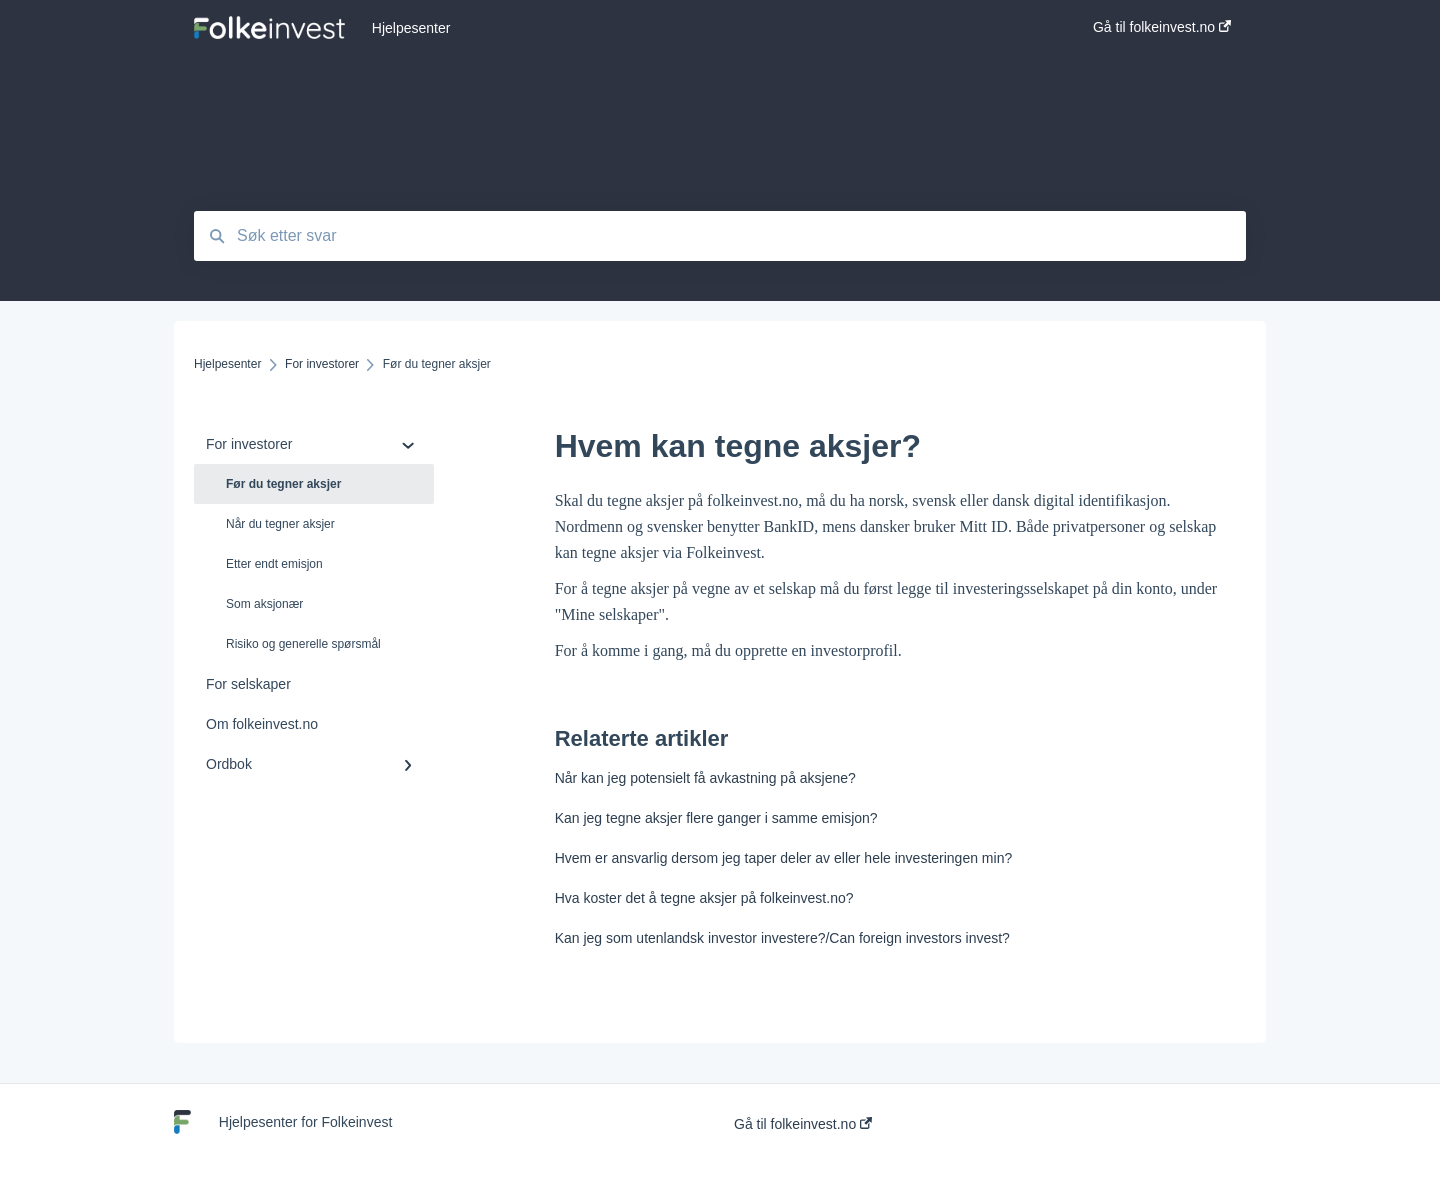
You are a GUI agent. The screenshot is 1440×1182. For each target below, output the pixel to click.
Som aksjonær (264, 604)
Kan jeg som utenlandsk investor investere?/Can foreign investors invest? (782, 938)
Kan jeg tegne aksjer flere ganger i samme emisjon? (716, 818)
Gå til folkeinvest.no (803, 1124)
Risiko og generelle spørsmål (303, 644)
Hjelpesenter (411, 28)
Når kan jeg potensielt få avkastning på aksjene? (705, 778)
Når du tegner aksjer (280, 524)
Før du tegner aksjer (283, 484)
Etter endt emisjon (274, 564)
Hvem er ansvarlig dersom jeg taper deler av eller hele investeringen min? (784, 858)
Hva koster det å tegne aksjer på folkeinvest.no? (704, 898)
